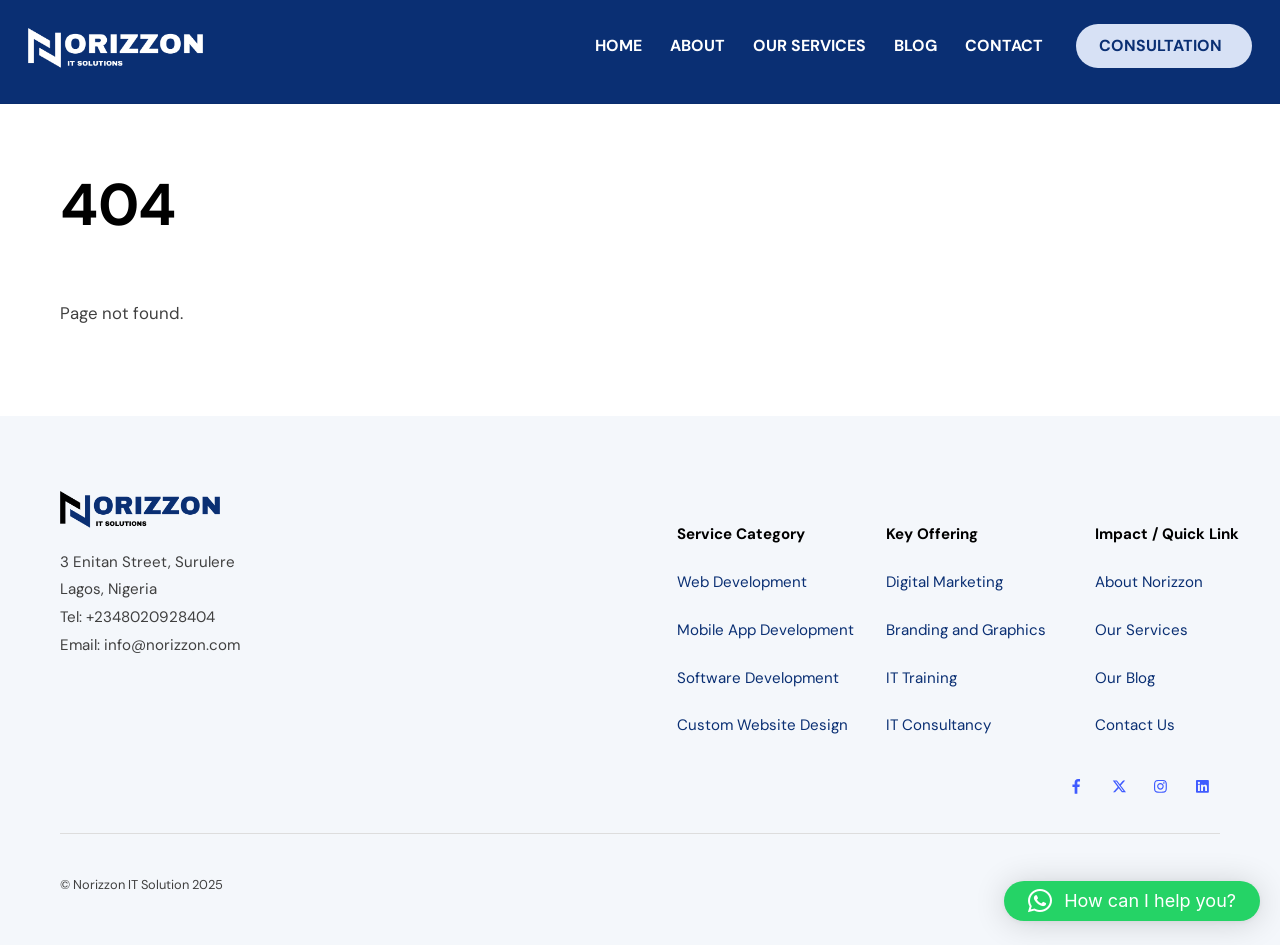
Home (618, 45)
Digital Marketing (944, 582)
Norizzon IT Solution (131, 884)
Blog (915, 45)
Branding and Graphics (966, 630)
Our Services (809, 45)
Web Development (742, 582)
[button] (1132, 901)
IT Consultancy (938, 725)
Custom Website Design (762, 725)
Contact (1004, 45)
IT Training (921, 678)
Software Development (758, 678)
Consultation (1160, 45)
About (697, 45)
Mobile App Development (765, 630)
